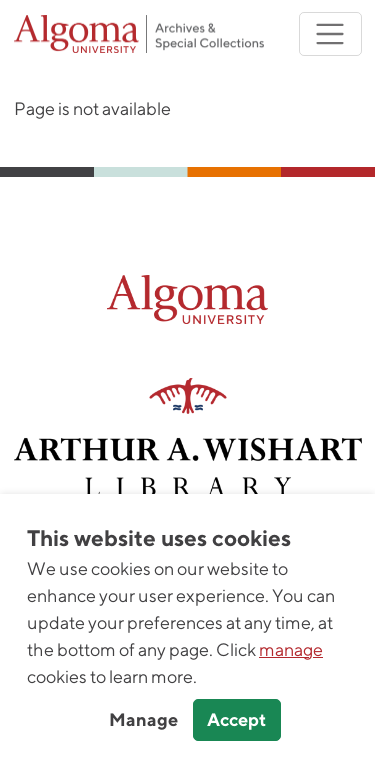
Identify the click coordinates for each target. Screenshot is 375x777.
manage (291, 649)
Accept (236, 719)
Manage (143, 719)
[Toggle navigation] (330, 34)
